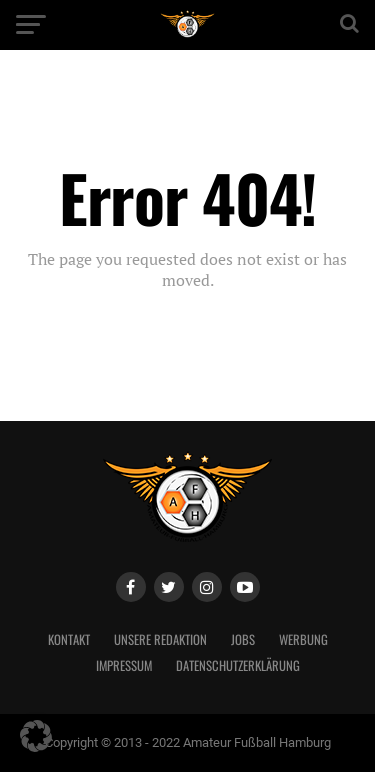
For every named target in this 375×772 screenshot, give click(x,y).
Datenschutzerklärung (238, 665)
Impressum (124, 665)
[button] (36, 736)
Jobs (243, 639)
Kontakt (69, 639)
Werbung (303, 639)
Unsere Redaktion (160, 639)
